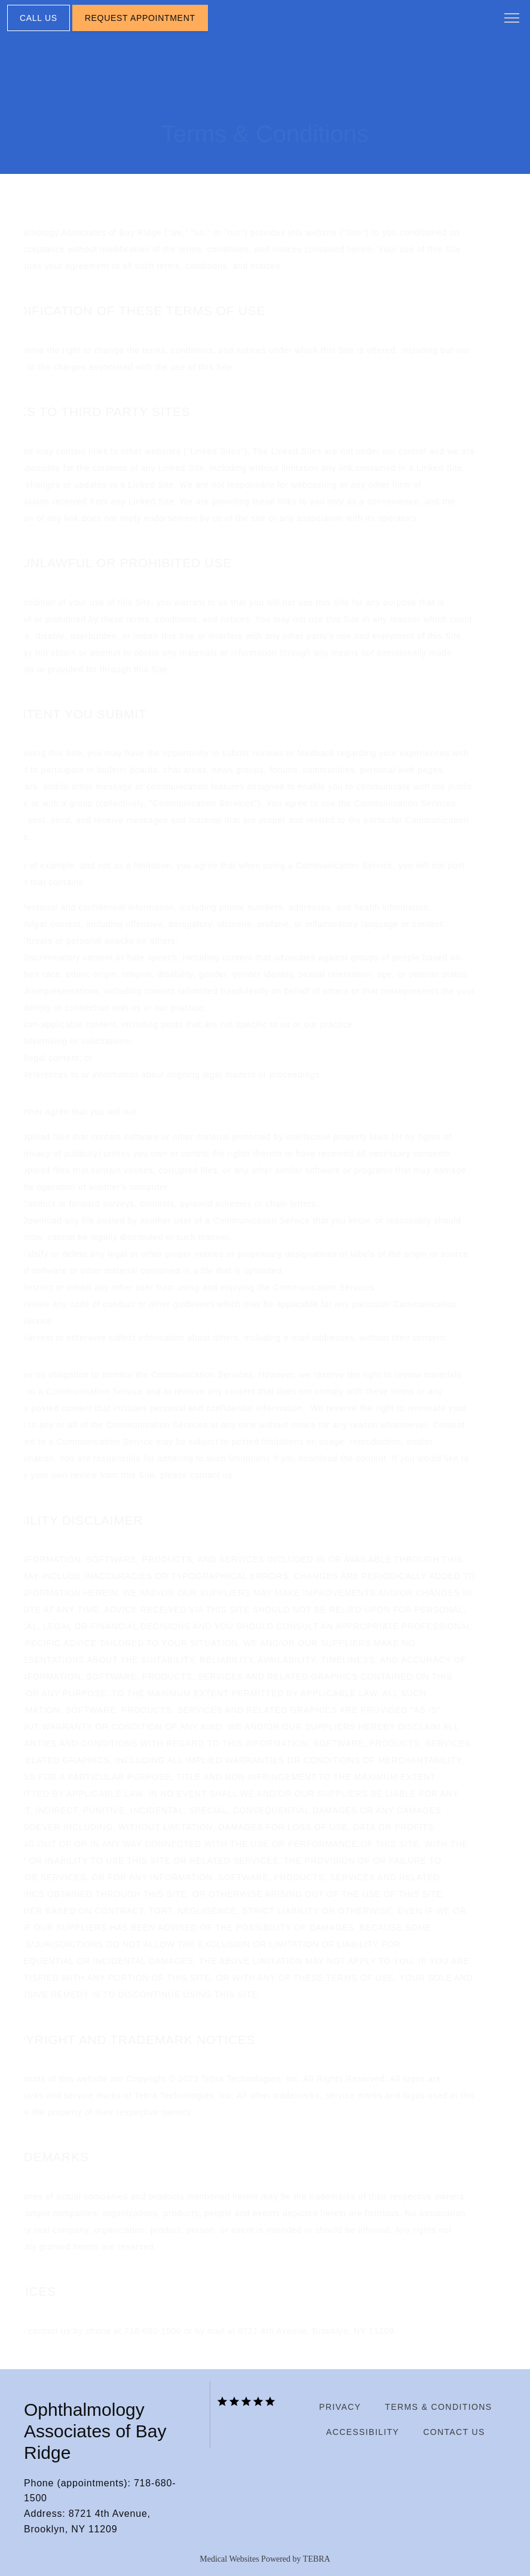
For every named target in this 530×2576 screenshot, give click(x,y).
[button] (512, 19)
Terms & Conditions (438, 2407)
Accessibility (362, 2432)
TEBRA (316, 2558)
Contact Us (454, 2432)
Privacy (340, 2407)
